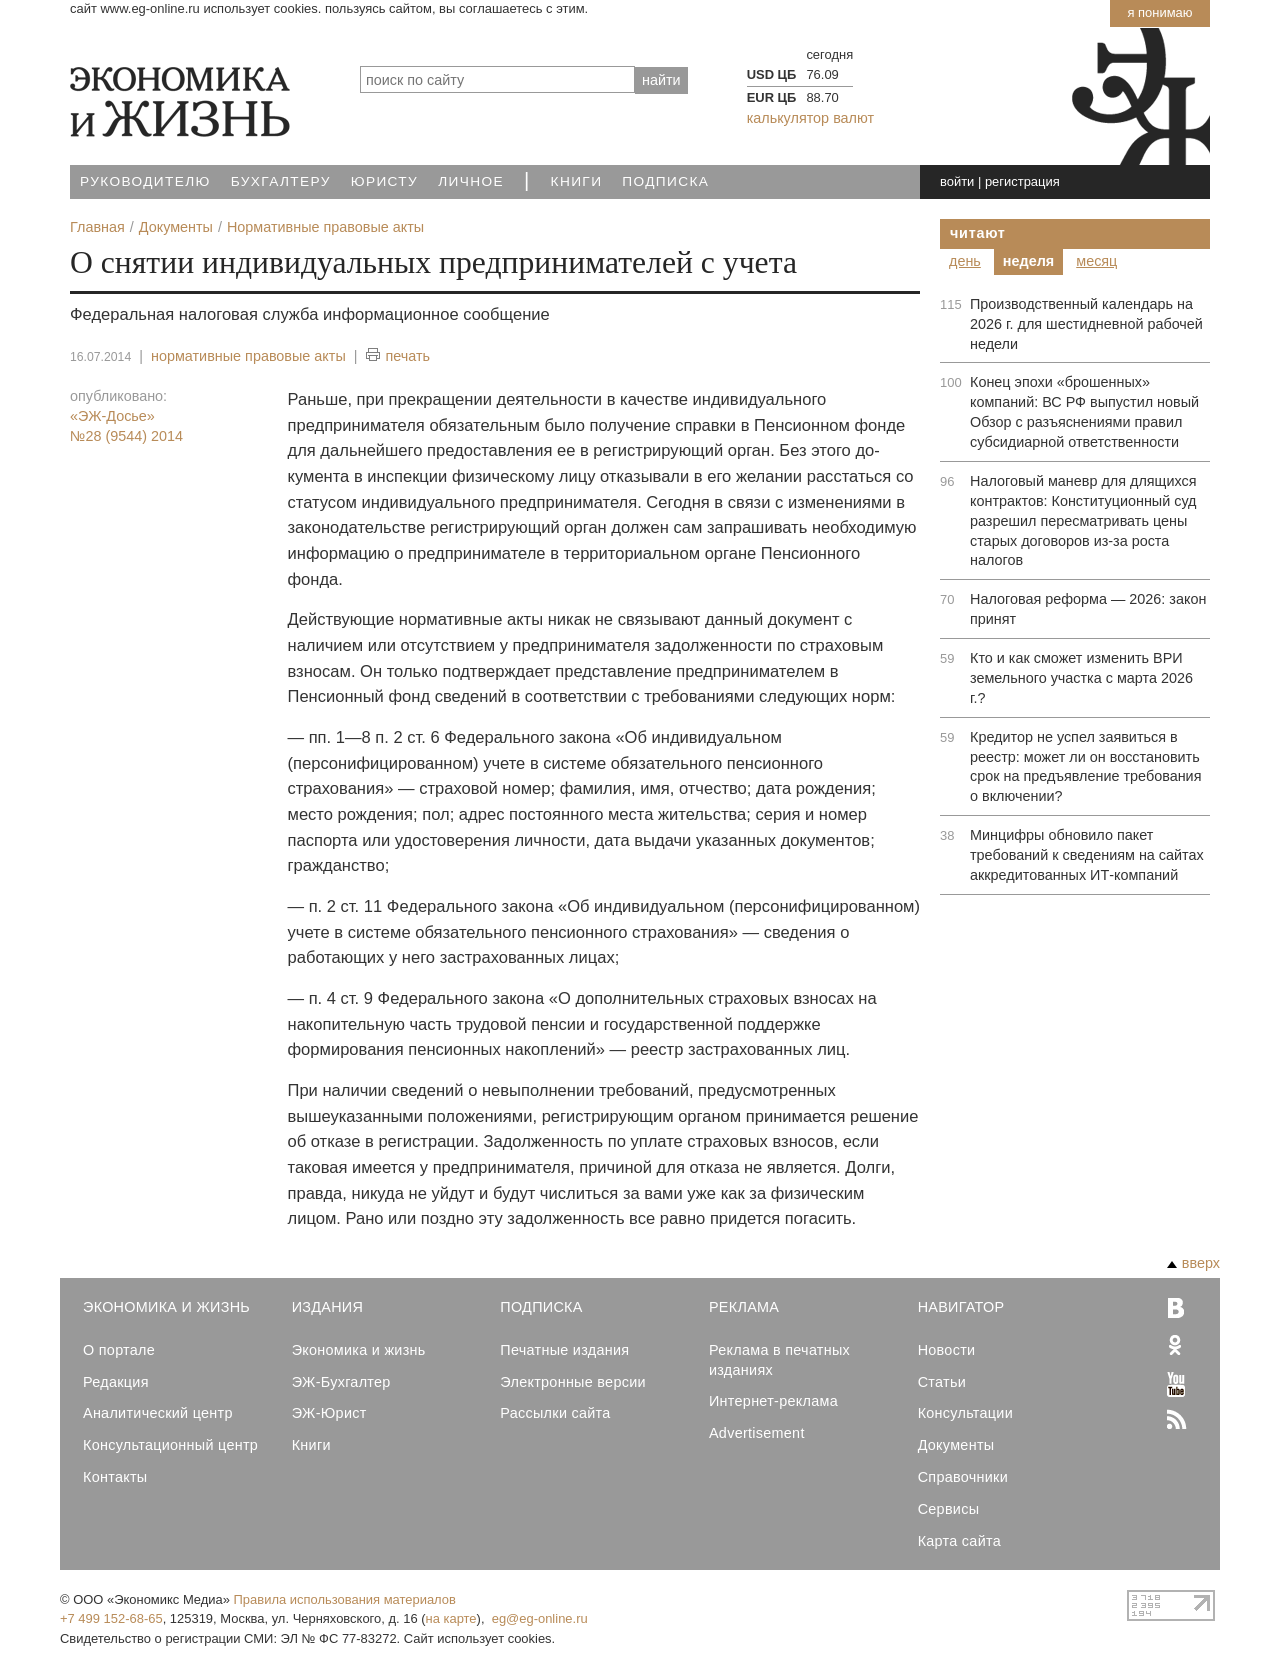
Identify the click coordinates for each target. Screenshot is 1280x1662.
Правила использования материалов (345, 1599)
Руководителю (145, 181)
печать (398, 356)
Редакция (116, 1382)
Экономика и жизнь (359, 1350)
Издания (328, 1307)
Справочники (963, 1477)
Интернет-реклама (773, 1401)
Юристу (384, 181)
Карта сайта (959, 1541)
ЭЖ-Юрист (329, 1413)
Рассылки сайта (555, 1413)
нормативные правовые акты (248, 356)
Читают (978, 233)
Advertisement (757, 1433)
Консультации (965, 1413)
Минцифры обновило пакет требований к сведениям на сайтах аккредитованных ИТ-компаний (1087, 855)
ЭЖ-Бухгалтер (341, 1382)
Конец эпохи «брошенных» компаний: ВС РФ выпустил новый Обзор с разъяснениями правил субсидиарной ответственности (1084, 412)
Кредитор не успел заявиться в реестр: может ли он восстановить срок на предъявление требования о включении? (1085, 767)
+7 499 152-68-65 (111, 1618)
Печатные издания (564, 1350)
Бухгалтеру (281, 181)
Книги (577, 181)
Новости (947, 1350)
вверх (1193, 1263)
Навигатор (961, 1307)
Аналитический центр (158, 1413)
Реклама (744, 1307)
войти (957, 181)
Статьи (942, 1382)
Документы (956, 1445)
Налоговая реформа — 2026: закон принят (1088, 609)
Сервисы (949, 1509)
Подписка (665, 181)
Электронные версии (573, 1382)
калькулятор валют (810, 118)
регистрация (1022, 181)
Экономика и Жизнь (166, 1307)
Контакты (115, 1477)
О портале (119, 1350)
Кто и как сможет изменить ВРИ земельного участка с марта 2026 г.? (1081, 678)
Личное (471, 181)
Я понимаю (1159, 12)
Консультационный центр (170, 1445)
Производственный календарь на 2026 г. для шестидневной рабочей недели (1086, 324)
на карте (451, 1618)
